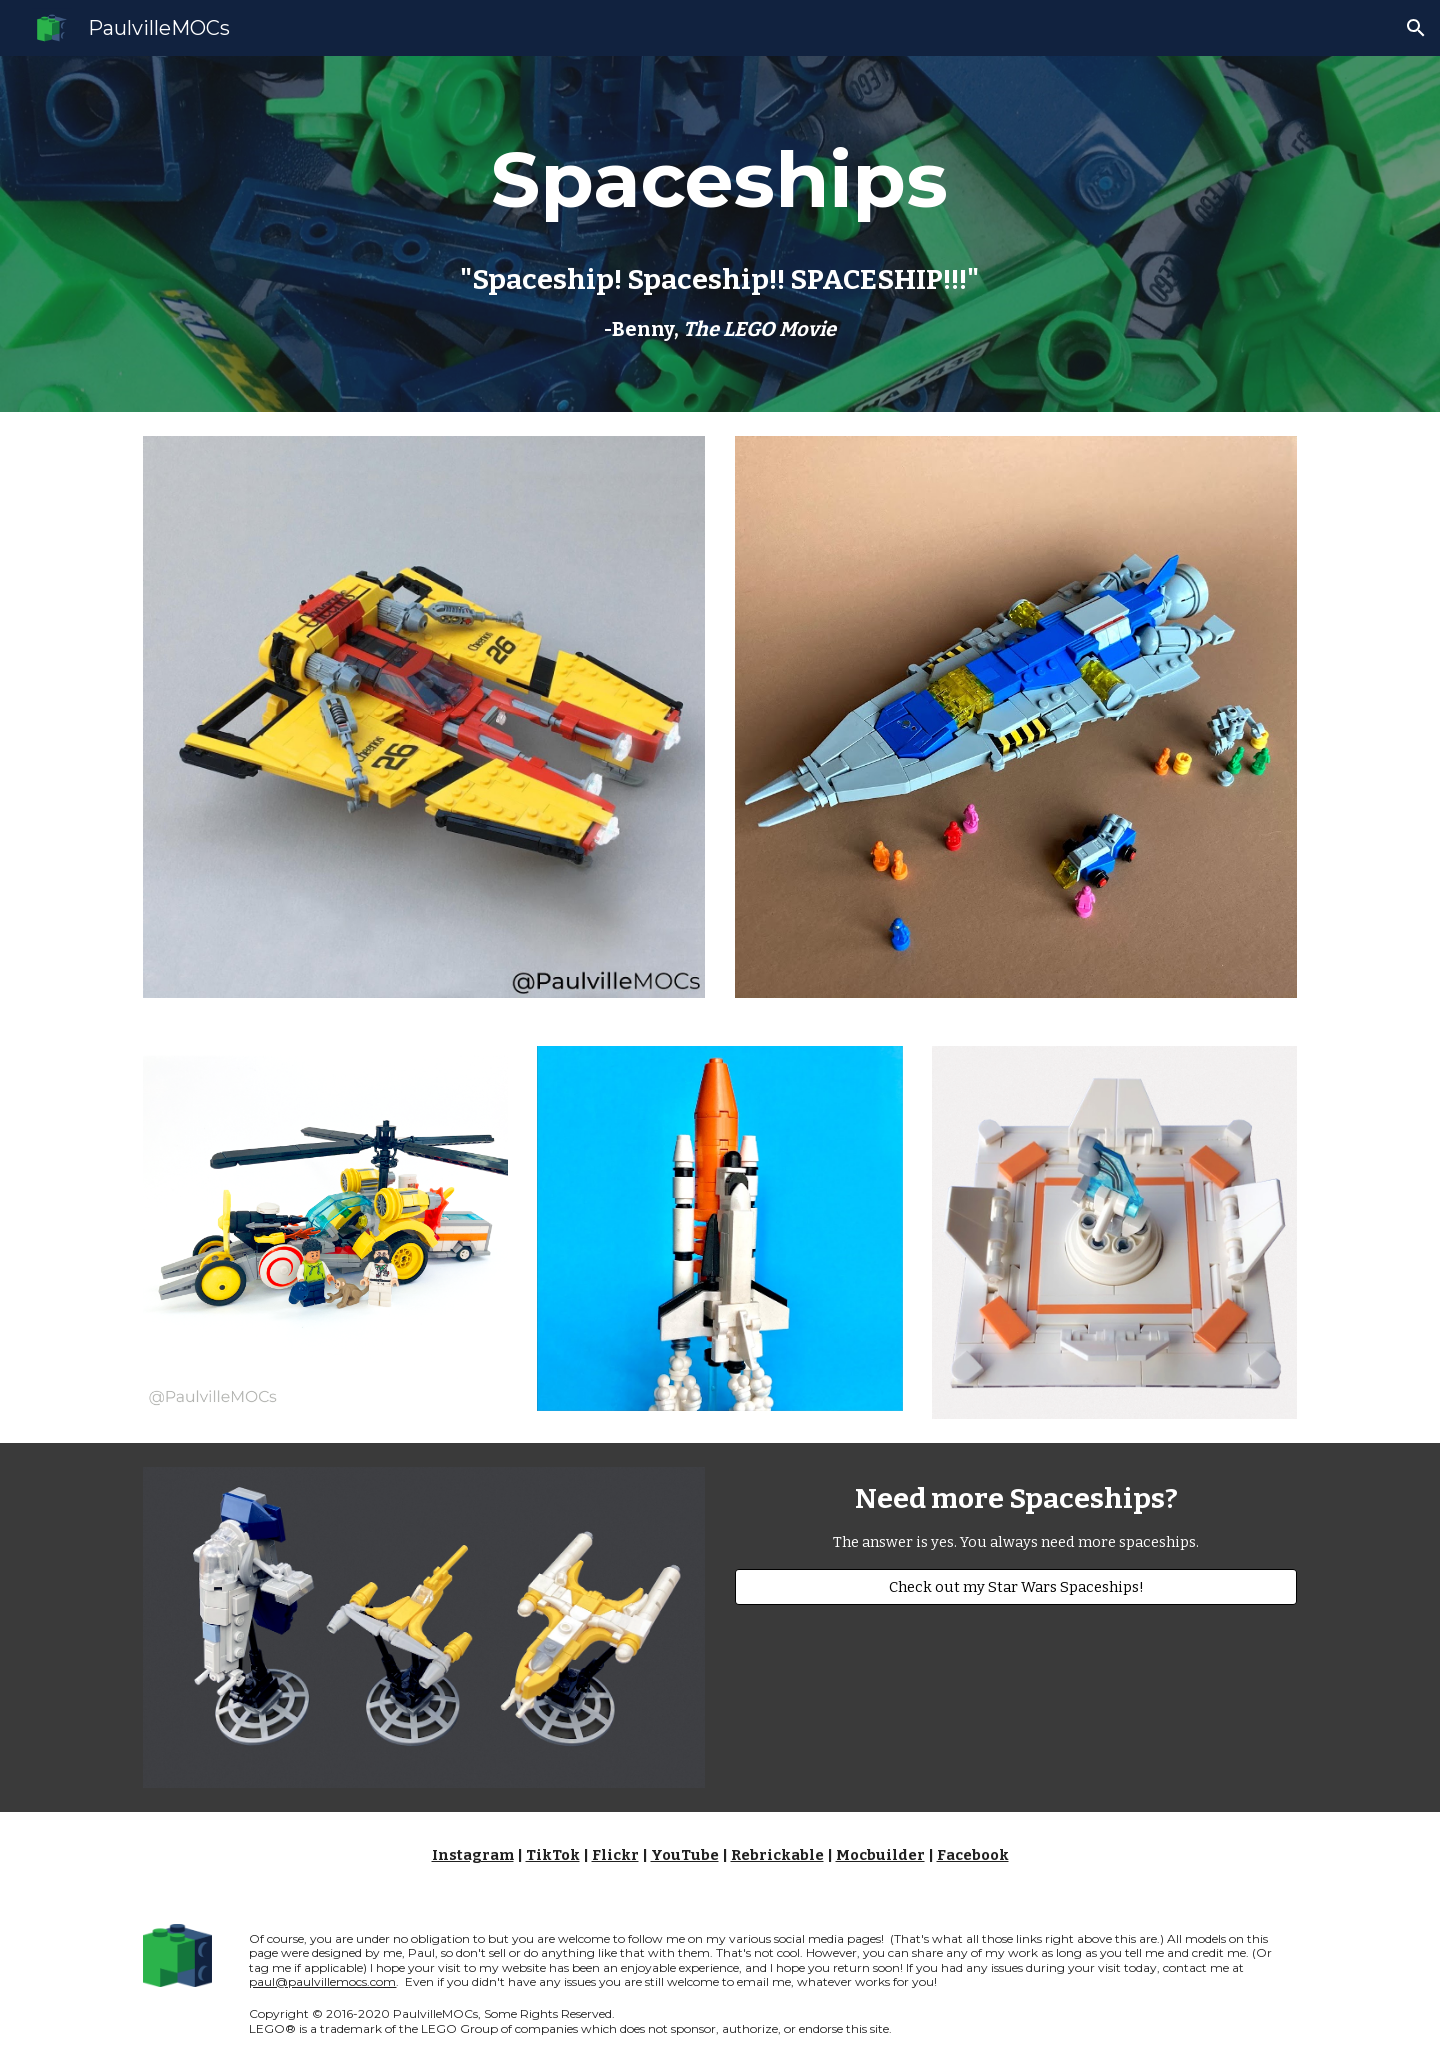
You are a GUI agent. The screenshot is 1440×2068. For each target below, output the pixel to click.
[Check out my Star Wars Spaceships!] (1016, 1586)
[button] (1416, 28)
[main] (720, 180)
